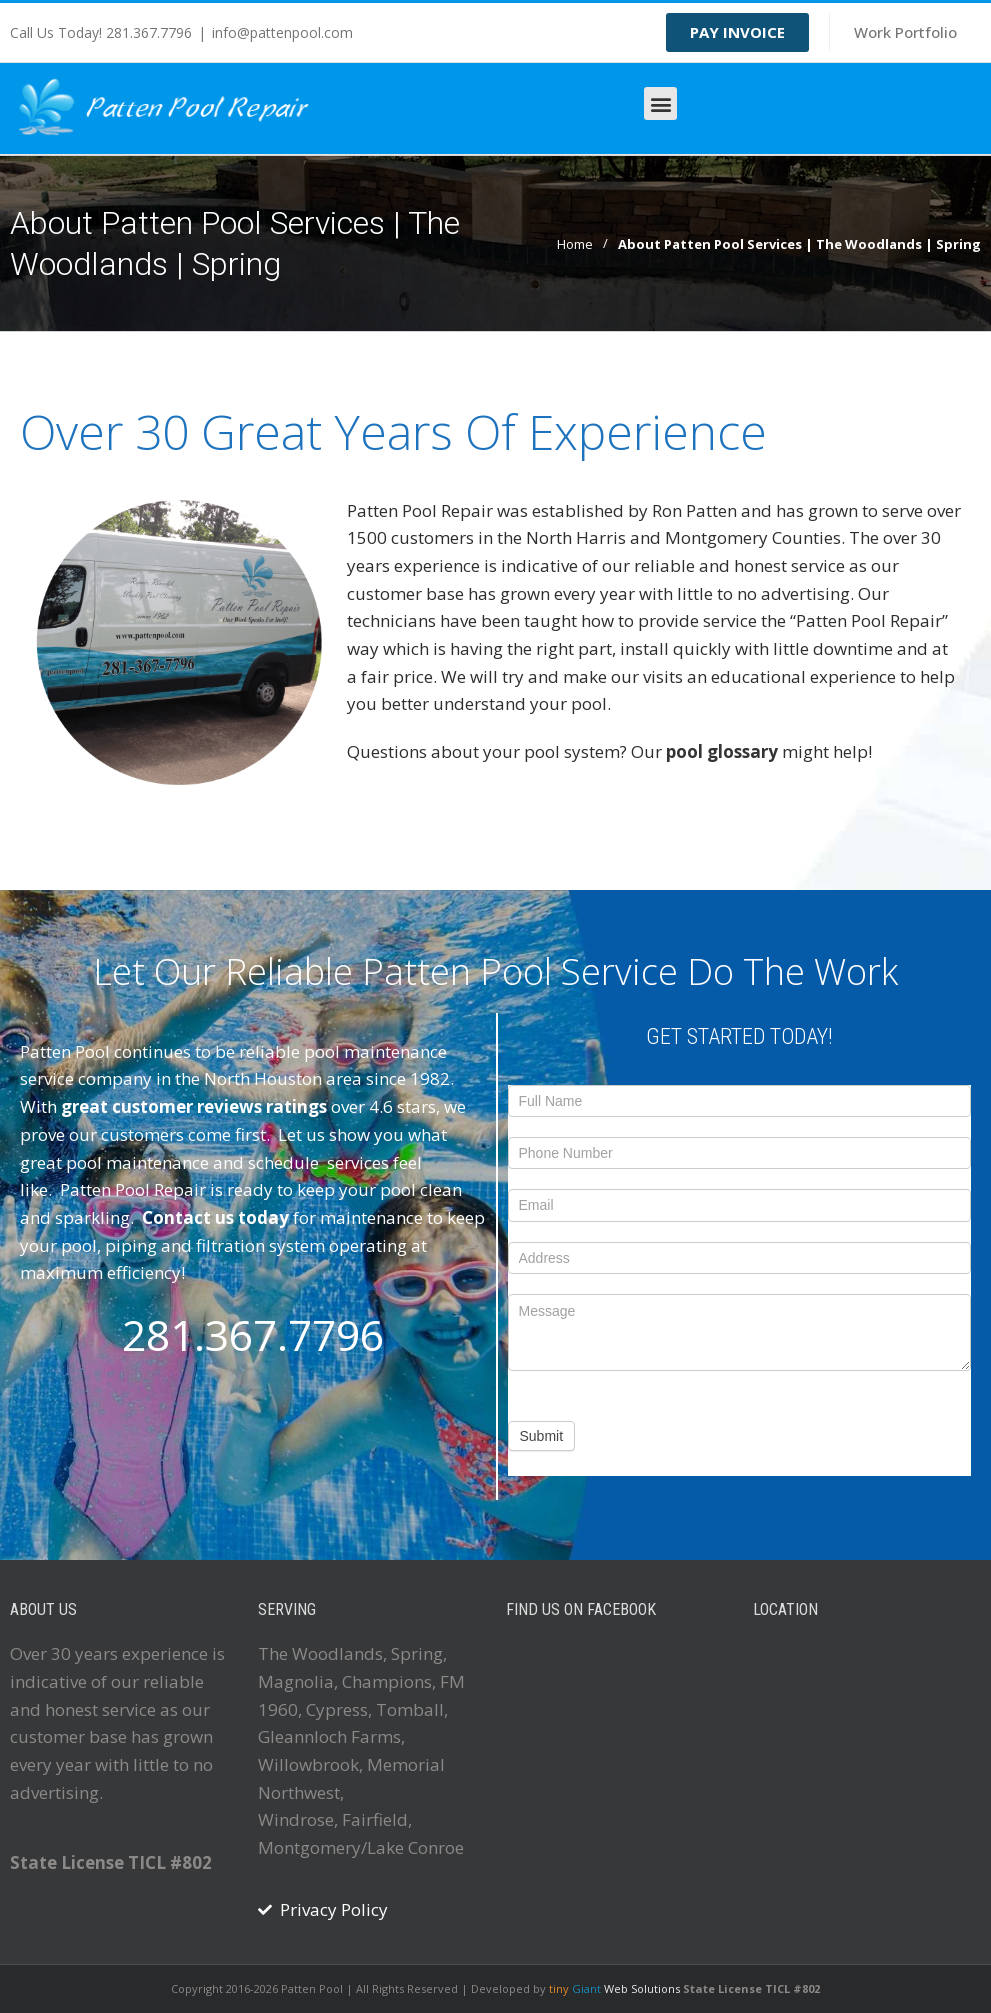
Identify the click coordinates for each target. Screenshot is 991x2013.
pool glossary (720, 751)
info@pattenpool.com (282, 32)
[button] (660, 103)
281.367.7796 (253, 1334)
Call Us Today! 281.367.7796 (101, 32)
